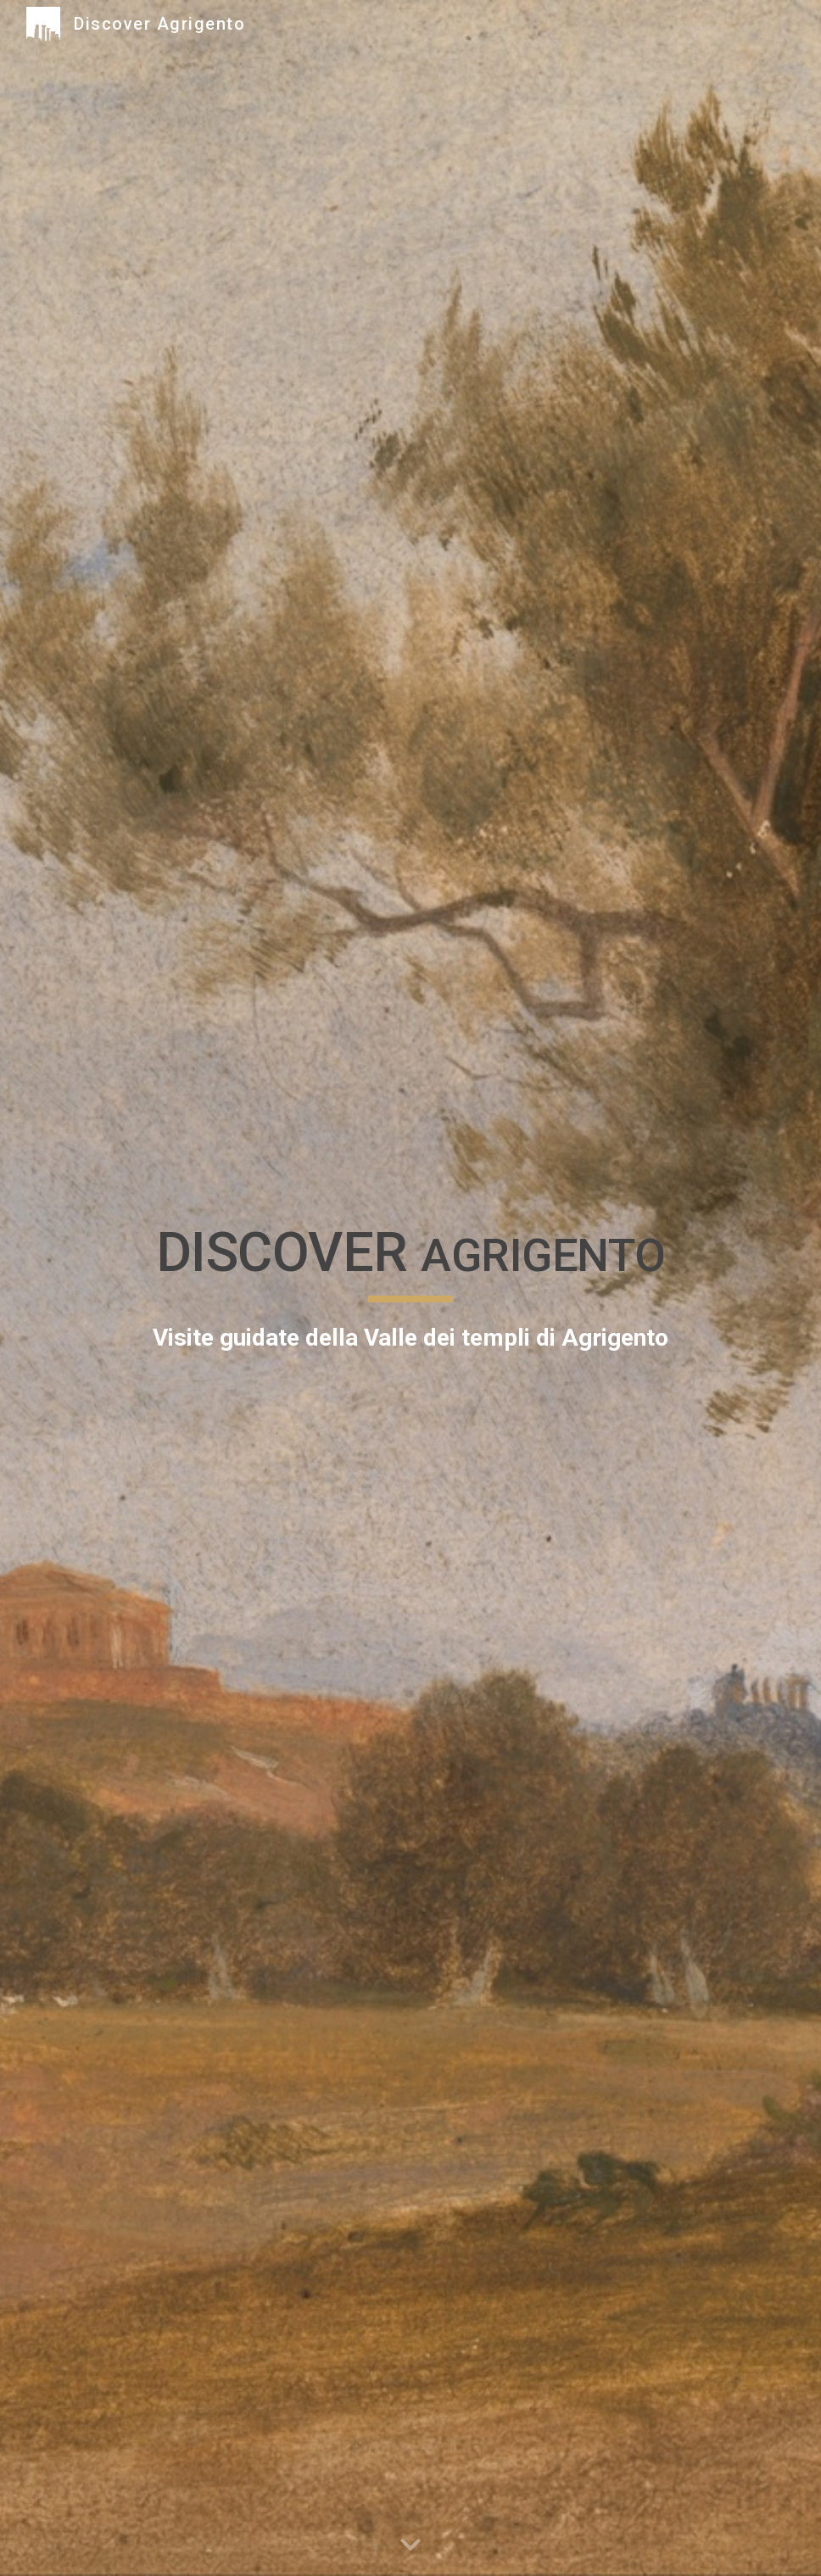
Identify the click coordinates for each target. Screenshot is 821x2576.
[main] (410, 1288)
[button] (410, 2545)
